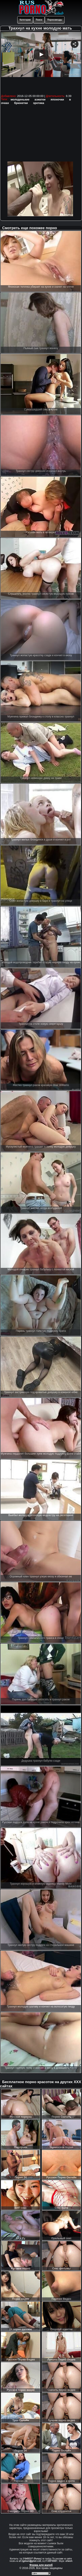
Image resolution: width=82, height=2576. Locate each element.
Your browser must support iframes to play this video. (41, 62)
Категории (25, 20)
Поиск (39, 20)
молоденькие (19, 99)
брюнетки (21, 103)
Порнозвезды (54, 20)
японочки (57, 99)
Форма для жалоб (41, 2565)
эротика (38, 103)
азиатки (40, 99)
